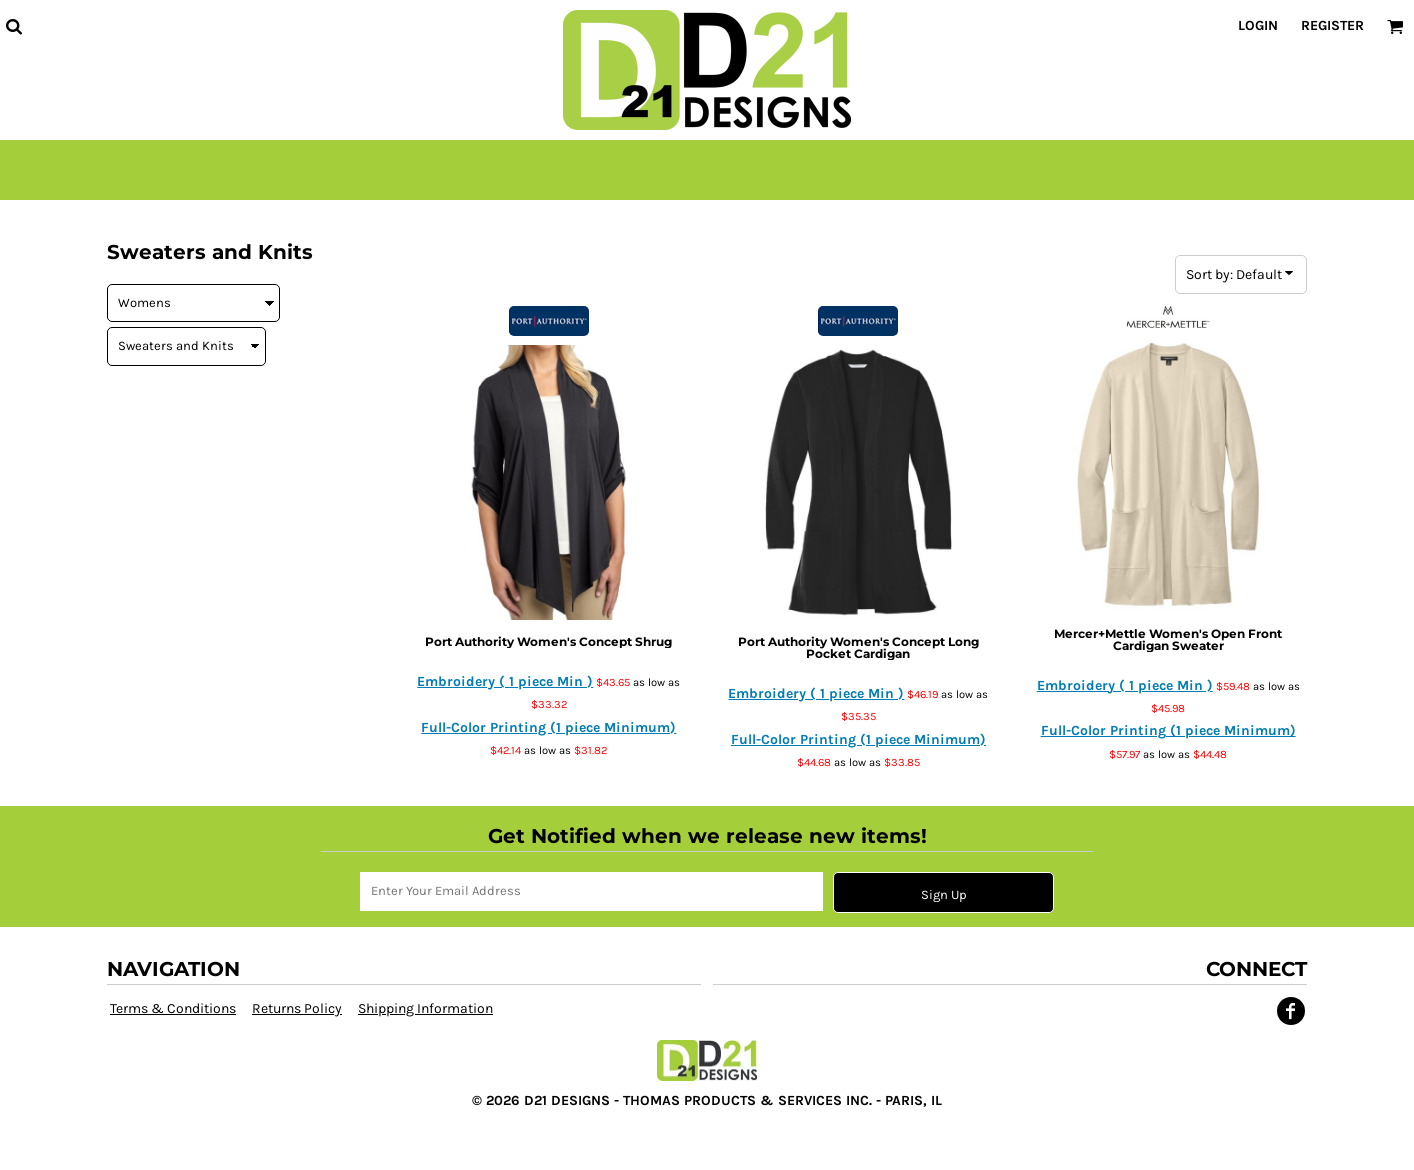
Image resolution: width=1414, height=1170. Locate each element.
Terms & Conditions (173, 1008)
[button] (13, 26)
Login (1258, 25)
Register (1332, 25)
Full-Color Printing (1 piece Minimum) (548, 727)
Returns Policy (297, 1008)
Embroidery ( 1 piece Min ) (505, 681)
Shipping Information (425, 1008)
